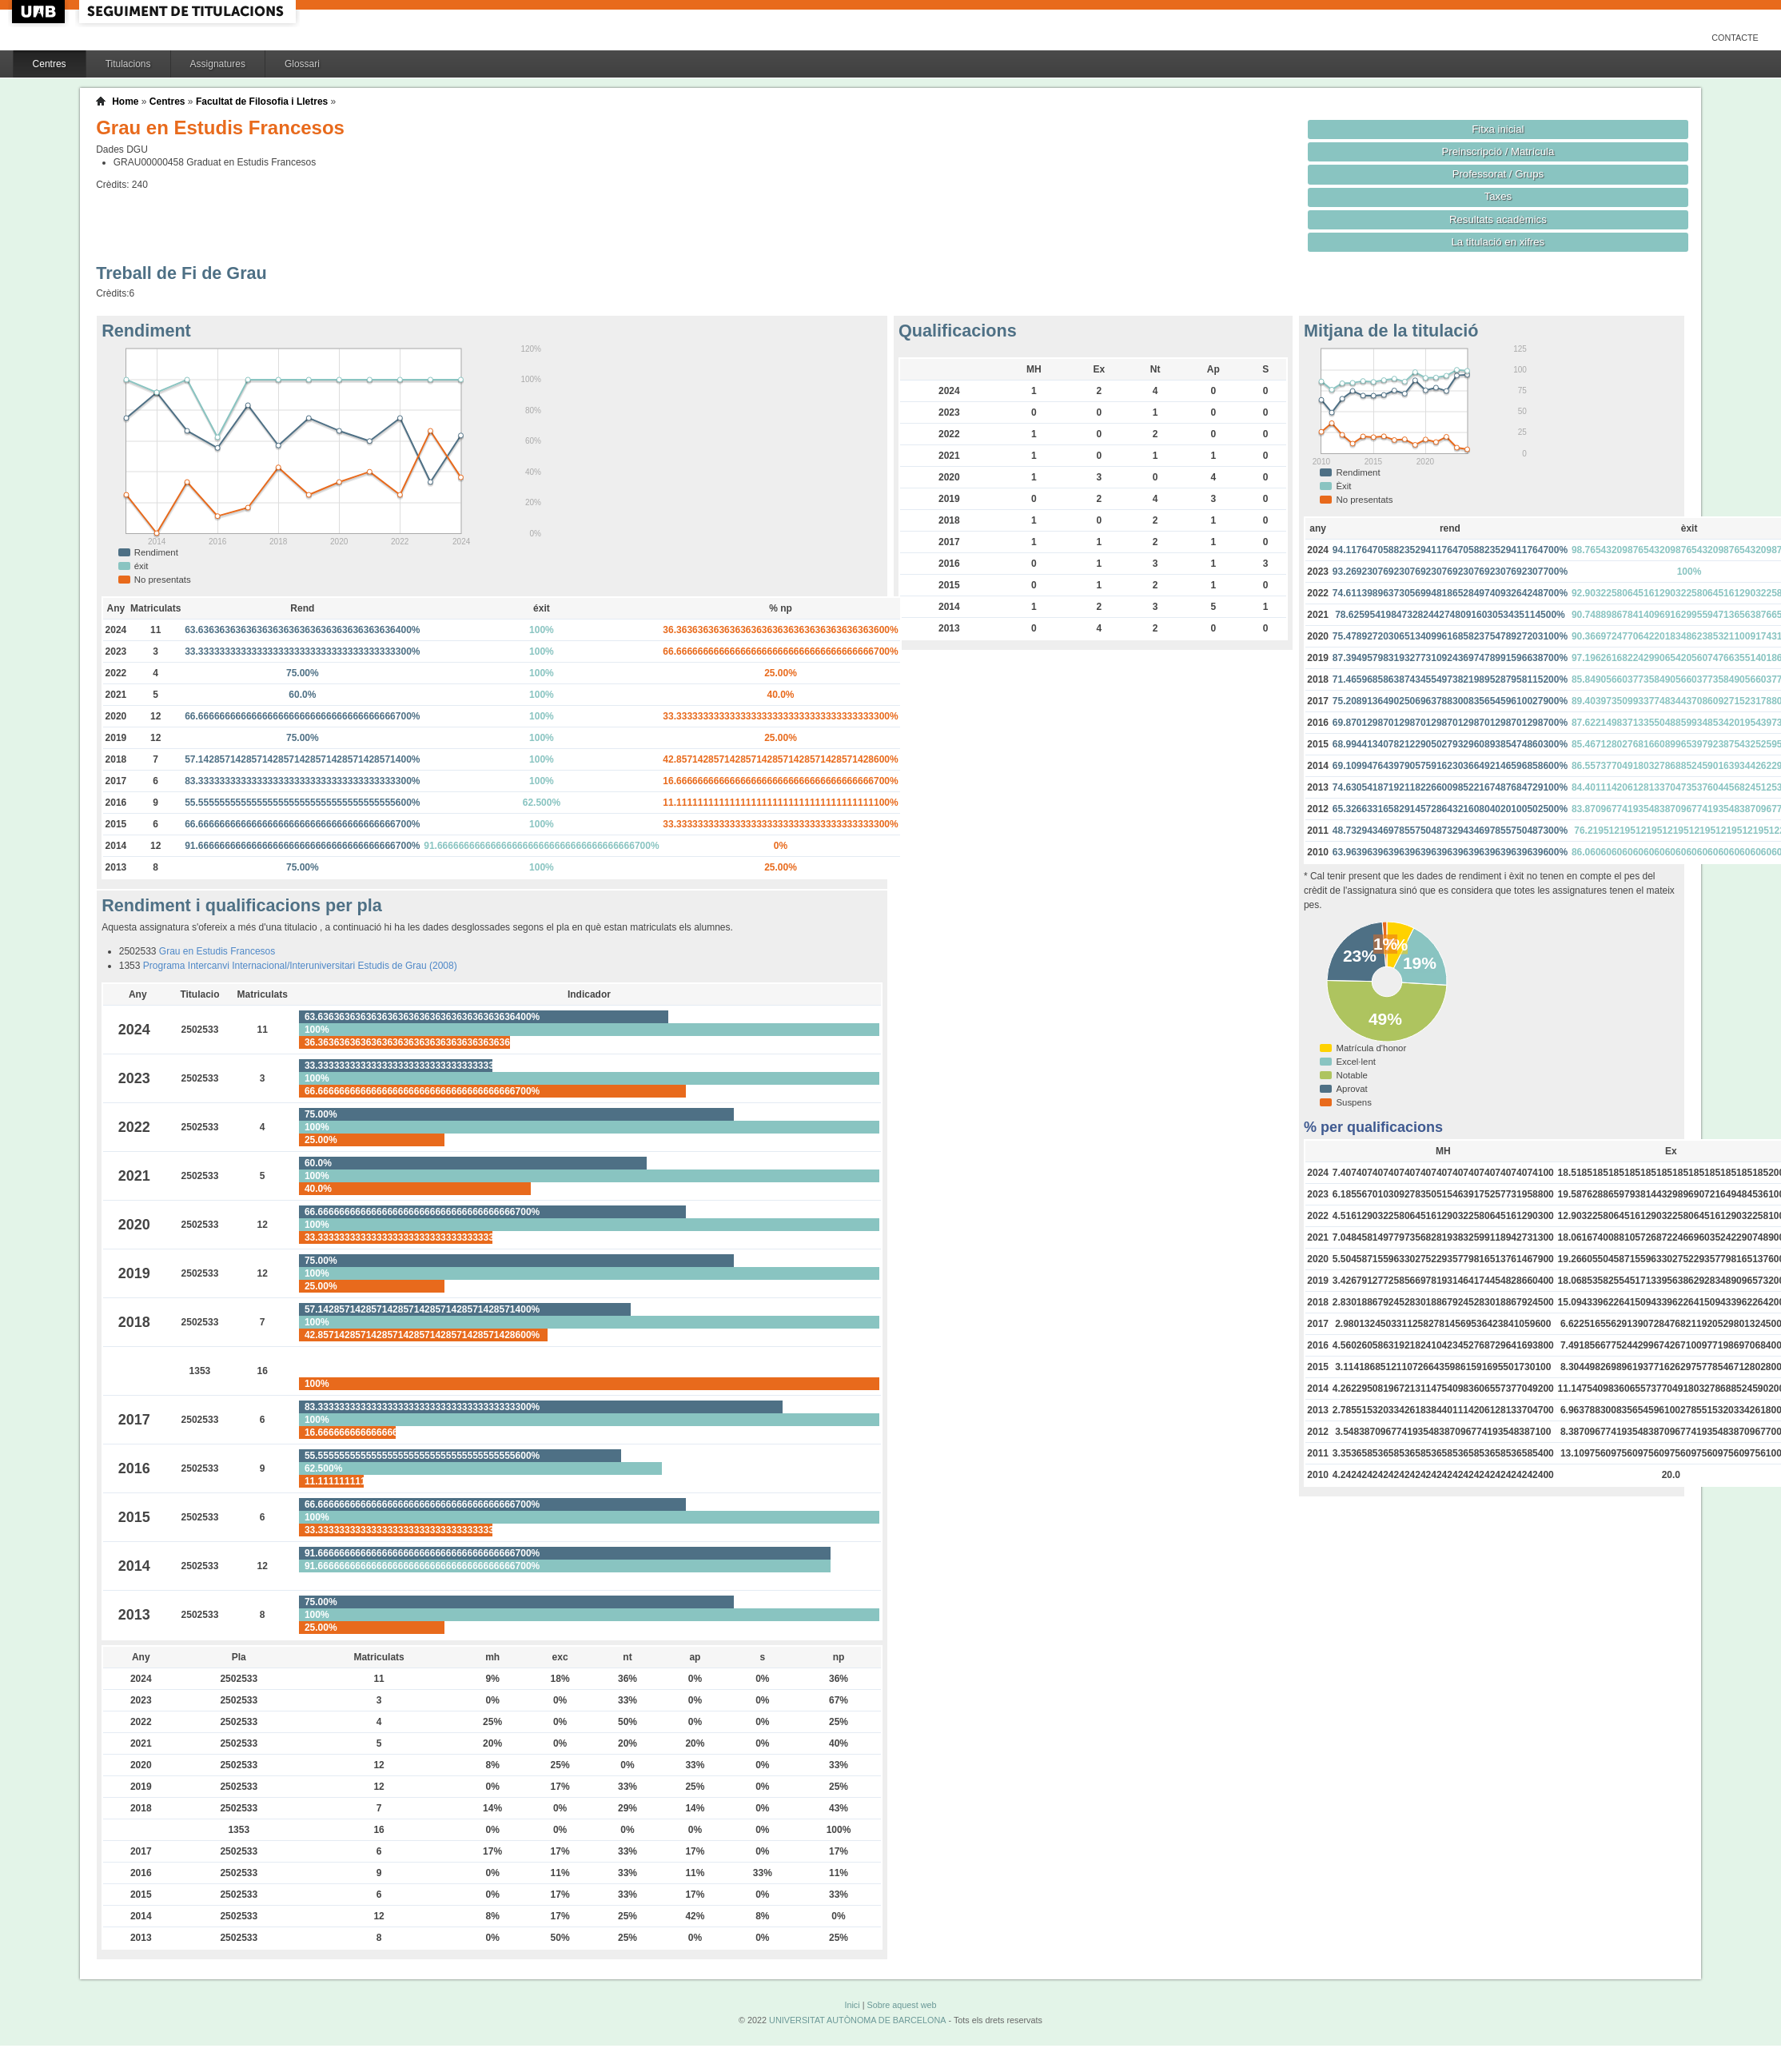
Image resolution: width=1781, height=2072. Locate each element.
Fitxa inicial (1498, 129)
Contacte (1735, 37)
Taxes (1498, 196)
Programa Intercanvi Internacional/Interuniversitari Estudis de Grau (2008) (300, 965)
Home (125, 101)
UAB (40, 11)
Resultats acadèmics (1498, 219)
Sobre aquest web (901, 2005)
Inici (851, 2005)
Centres (49, 64)
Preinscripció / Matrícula (1497, 151)
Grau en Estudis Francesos (217, 951)
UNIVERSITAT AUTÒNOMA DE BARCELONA (857, 2020)
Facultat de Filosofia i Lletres (262, 101)
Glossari (302, 64)
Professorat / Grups (1498, 174)
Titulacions (128, 64)
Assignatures (217, 64)
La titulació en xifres (1498, 242)
